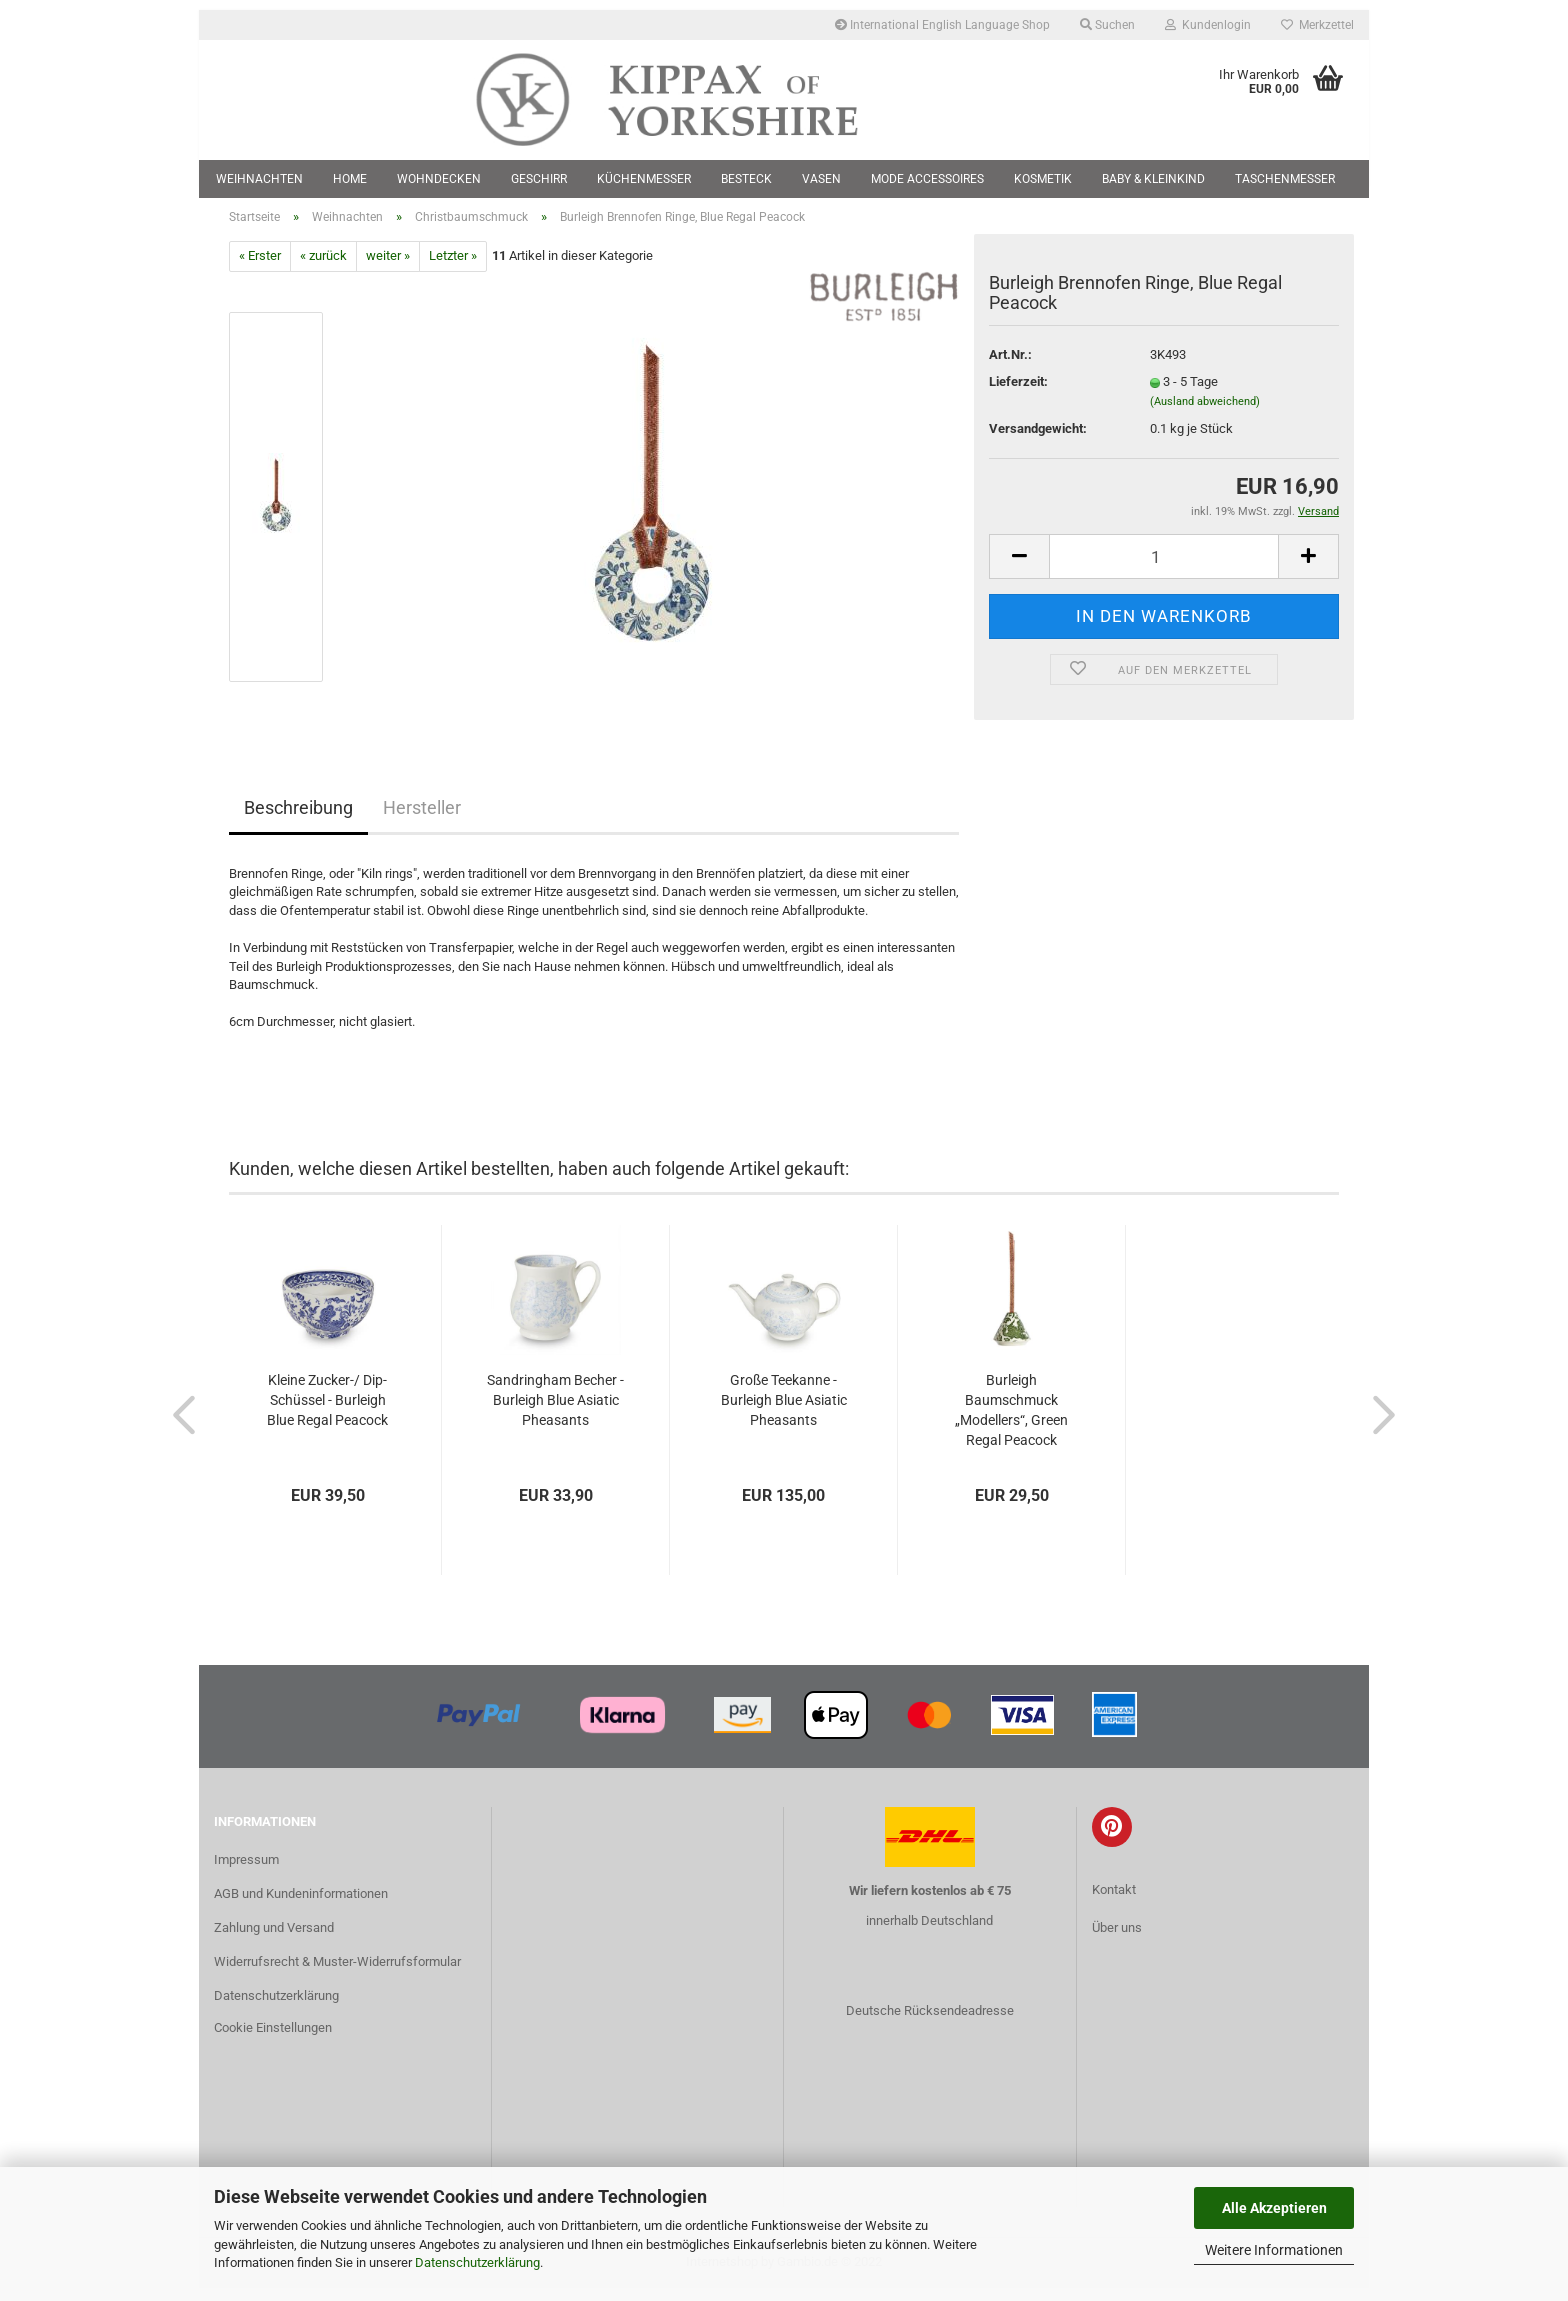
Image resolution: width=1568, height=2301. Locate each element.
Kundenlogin (1208, 25)
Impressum (246, 1872)
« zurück (323, 268)
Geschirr (539, 179)
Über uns (1117, 1939)
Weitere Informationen (1274, 2250)
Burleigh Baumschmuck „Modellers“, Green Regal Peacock (1011, 1422)
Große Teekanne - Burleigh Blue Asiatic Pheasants (784, 1412)
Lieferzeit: (1018, 394)
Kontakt (1114, 1902)
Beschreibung (298, 819)
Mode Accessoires (927, 179)
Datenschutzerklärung (477, 2262)
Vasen (821, 179)
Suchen (1107, 25)
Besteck (746, 179)
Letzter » (453, 268)
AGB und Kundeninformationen (301, 1906)
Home (350, 179)
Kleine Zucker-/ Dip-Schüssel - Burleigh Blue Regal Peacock (327, 1412)
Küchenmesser (644, 179)
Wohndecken (439, 179)
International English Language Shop (942, 25)
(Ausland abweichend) (1205, 413)
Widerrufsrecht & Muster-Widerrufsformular (337, 1974)
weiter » (388, 268)
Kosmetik (1043, 179)
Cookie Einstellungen (273, 2039)
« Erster (260, 268)
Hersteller (422, 819)
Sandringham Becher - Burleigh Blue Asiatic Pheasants (555, 1412)
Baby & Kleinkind (1153, 179)
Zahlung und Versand (274, 1940)
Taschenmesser (1285, 179)
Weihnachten (259, 179)
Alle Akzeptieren (1274, 2208)
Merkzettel (1317, 25)
